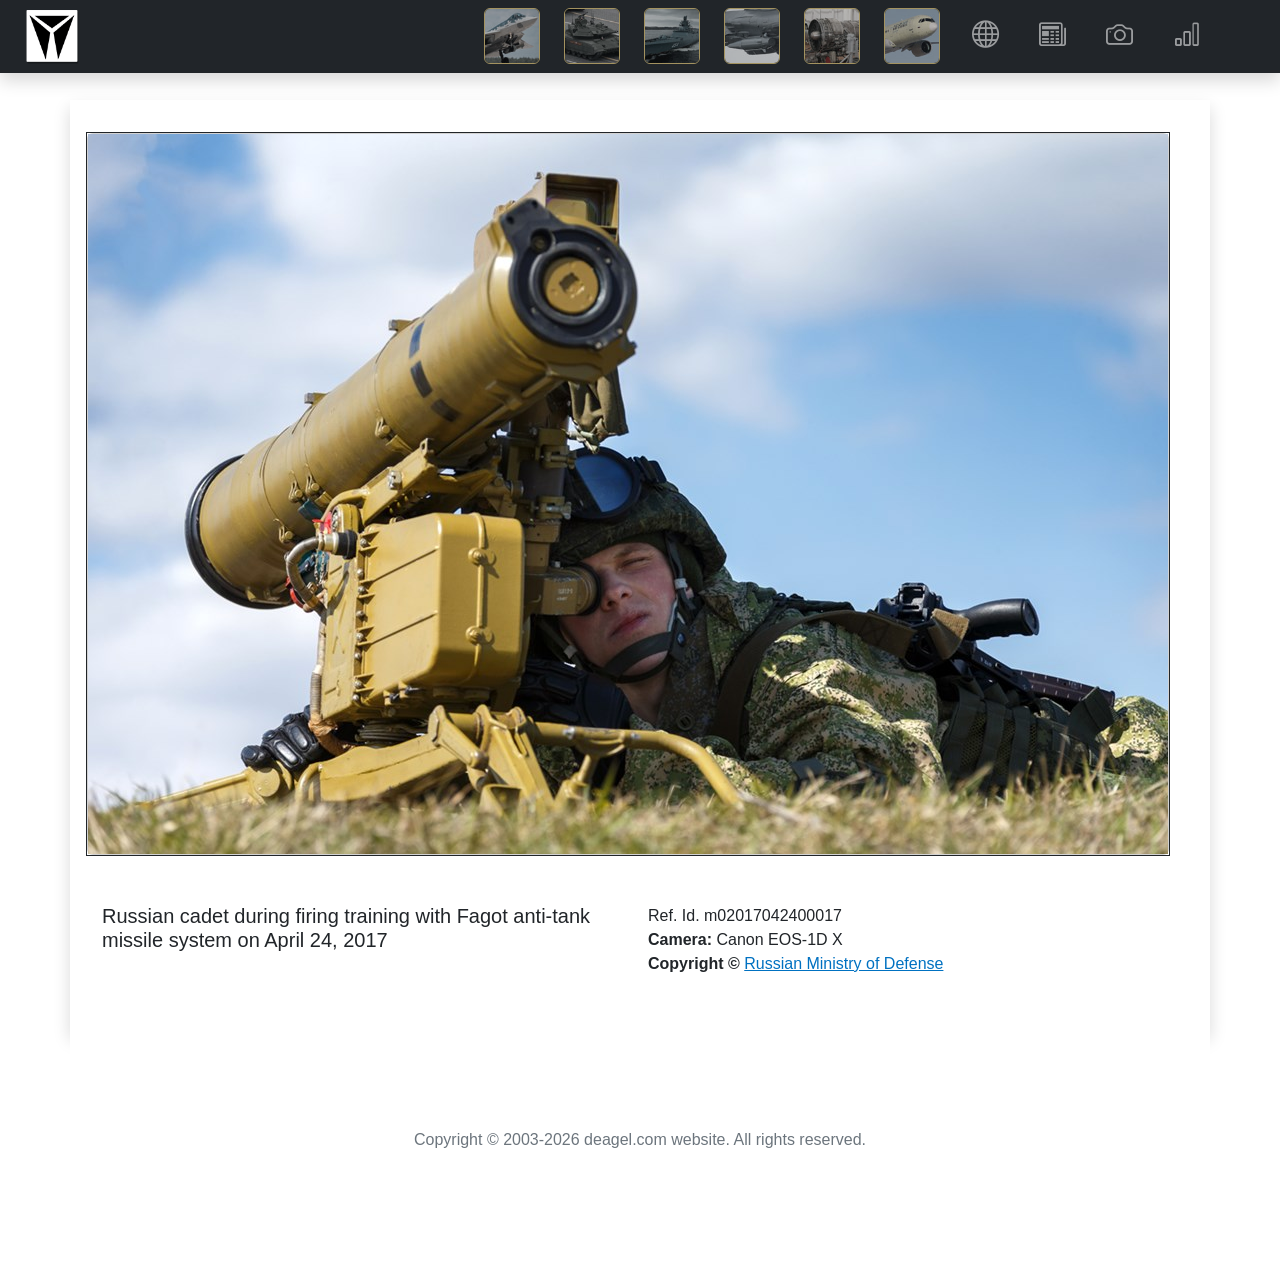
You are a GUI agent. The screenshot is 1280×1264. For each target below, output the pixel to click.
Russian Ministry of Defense (843, 963)
